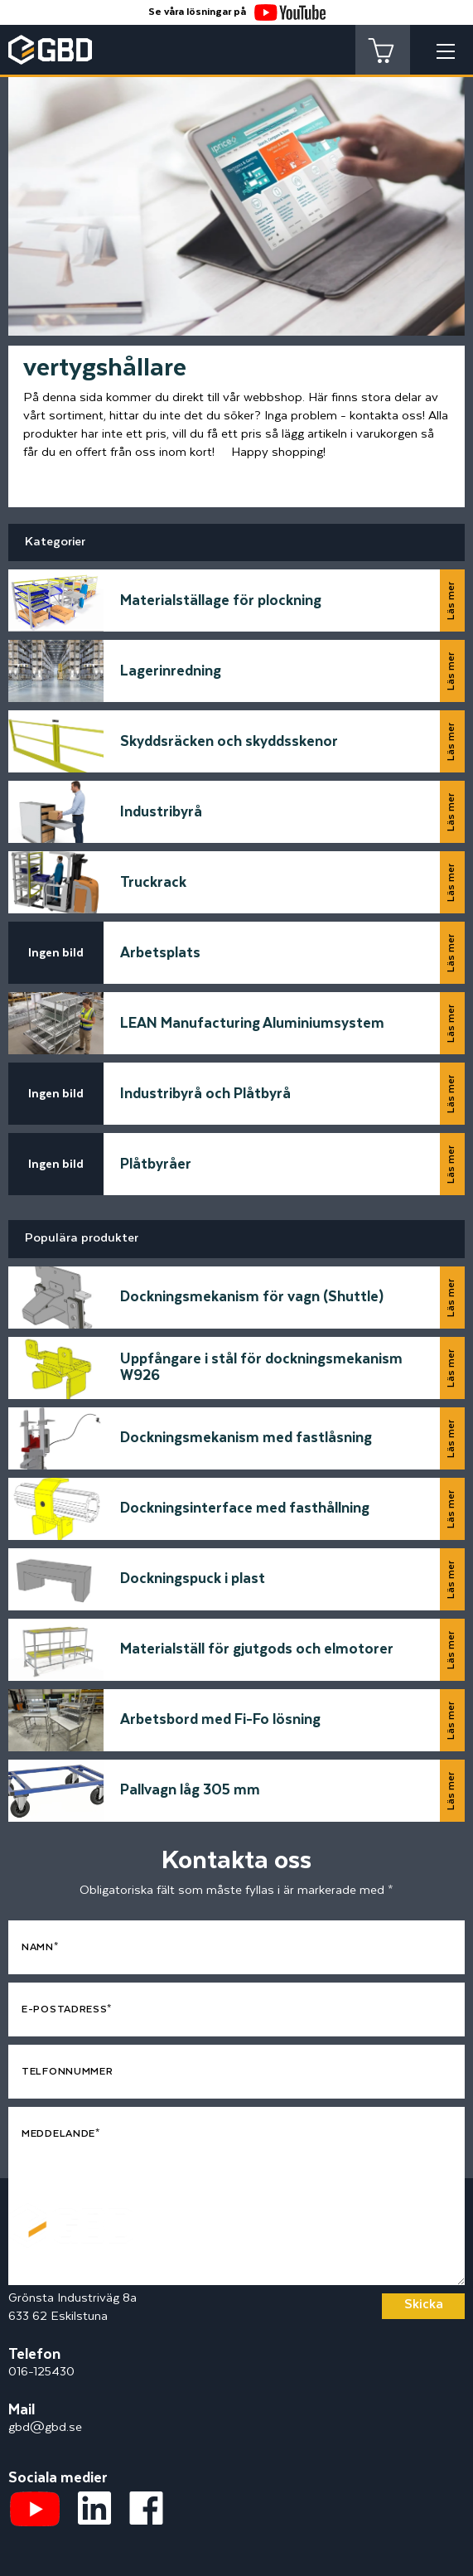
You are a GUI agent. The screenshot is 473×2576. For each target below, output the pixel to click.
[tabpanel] (236, 191)
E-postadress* (67, 2009)
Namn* (40, 1947)
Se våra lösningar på (237, 12)
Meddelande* (61, 2134)
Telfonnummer (67, 2071)
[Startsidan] (70, 2212)
